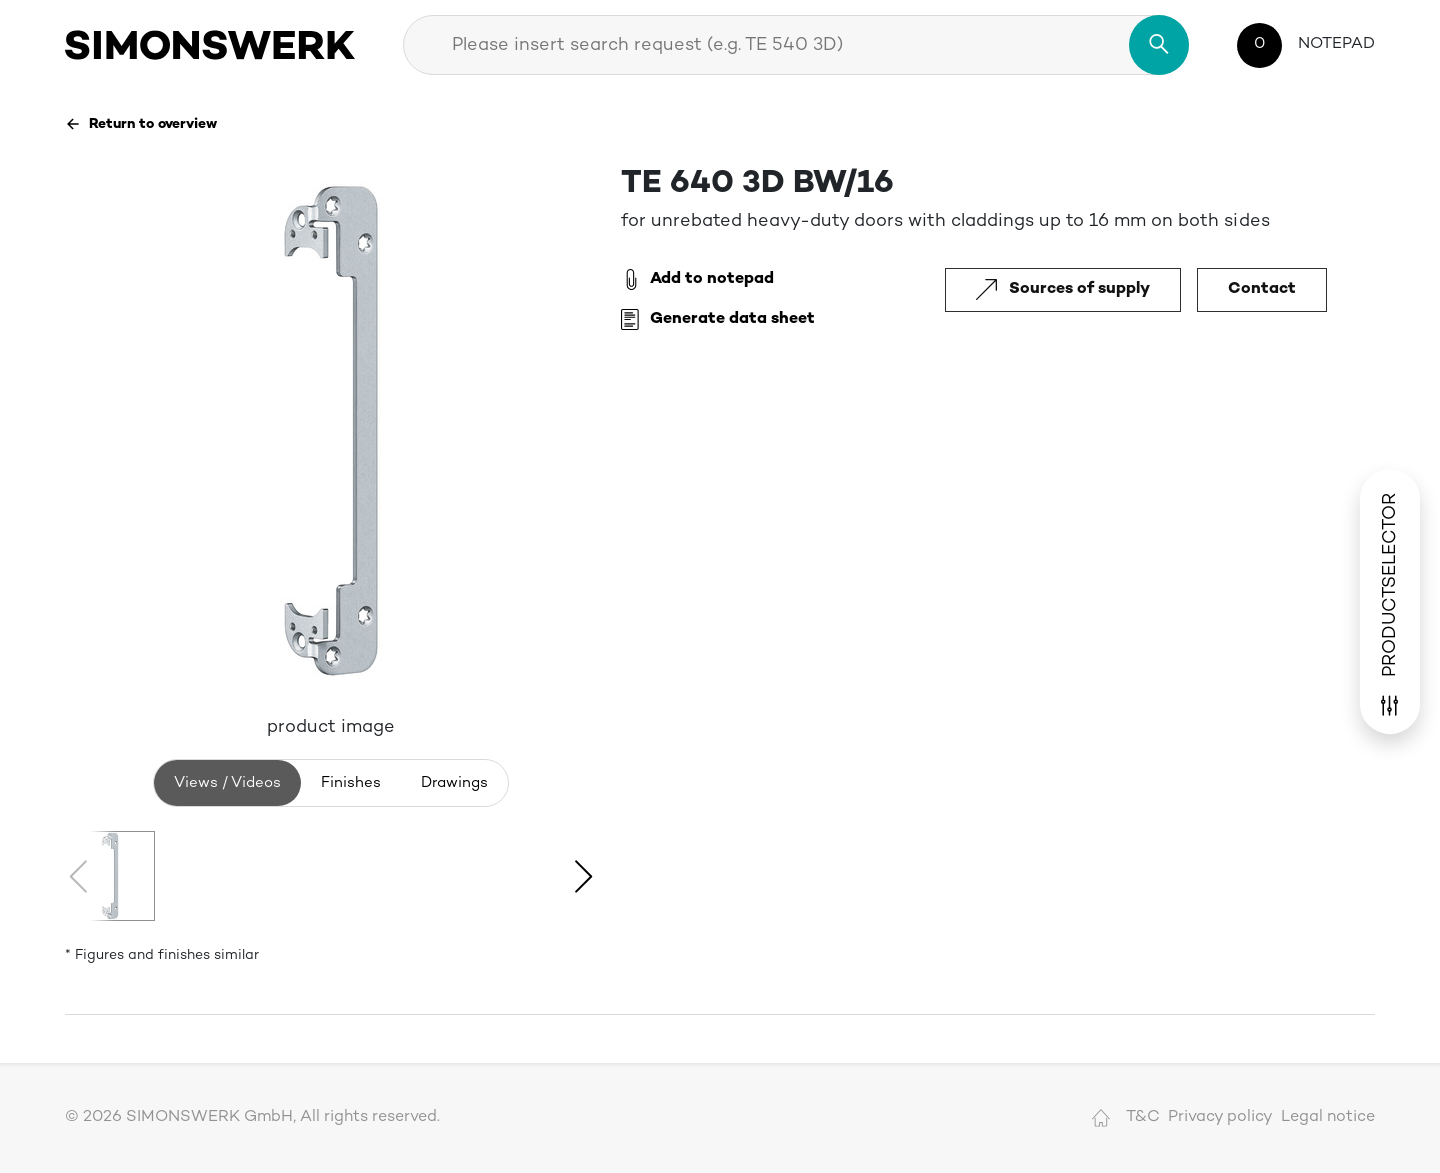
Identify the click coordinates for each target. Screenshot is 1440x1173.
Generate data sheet (718, 320)
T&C (1143, 1117)
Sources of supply (1063, 289)
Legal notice (1328, 1117)
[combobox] (796, 45)
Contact (1262, 289)
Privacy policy (1220, 1117)
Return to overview (141, 124)
